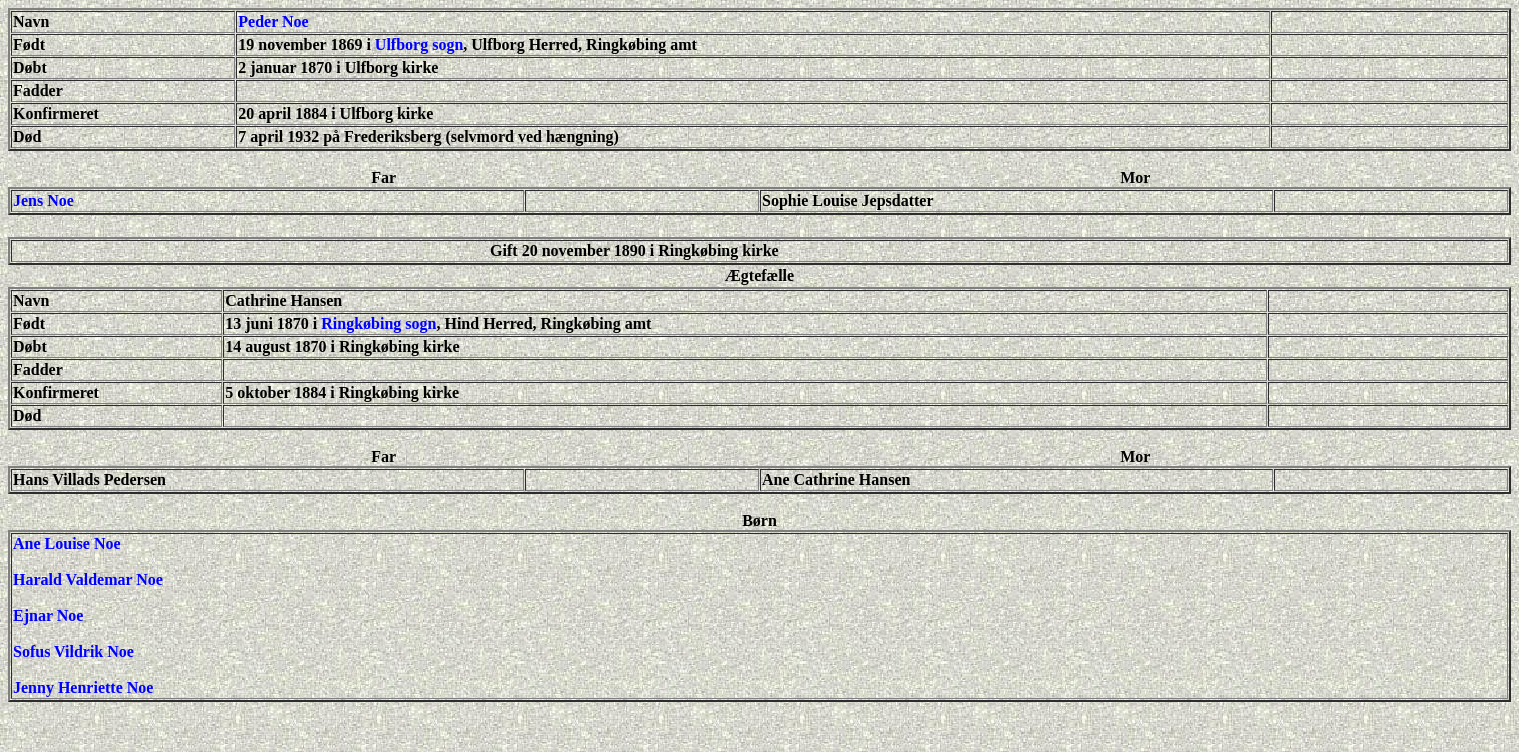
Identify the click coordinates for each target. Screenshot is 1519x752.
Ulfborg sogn (419, 44)
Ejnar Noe (48, 615)
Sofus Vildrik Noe (73, 651)
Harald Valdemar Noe (88, 579)
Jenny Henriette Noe (83, 687)
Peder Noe (273, 21)
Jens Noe (43, 200)
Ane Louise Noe (67, 543)
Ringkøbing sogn (378, 323)
